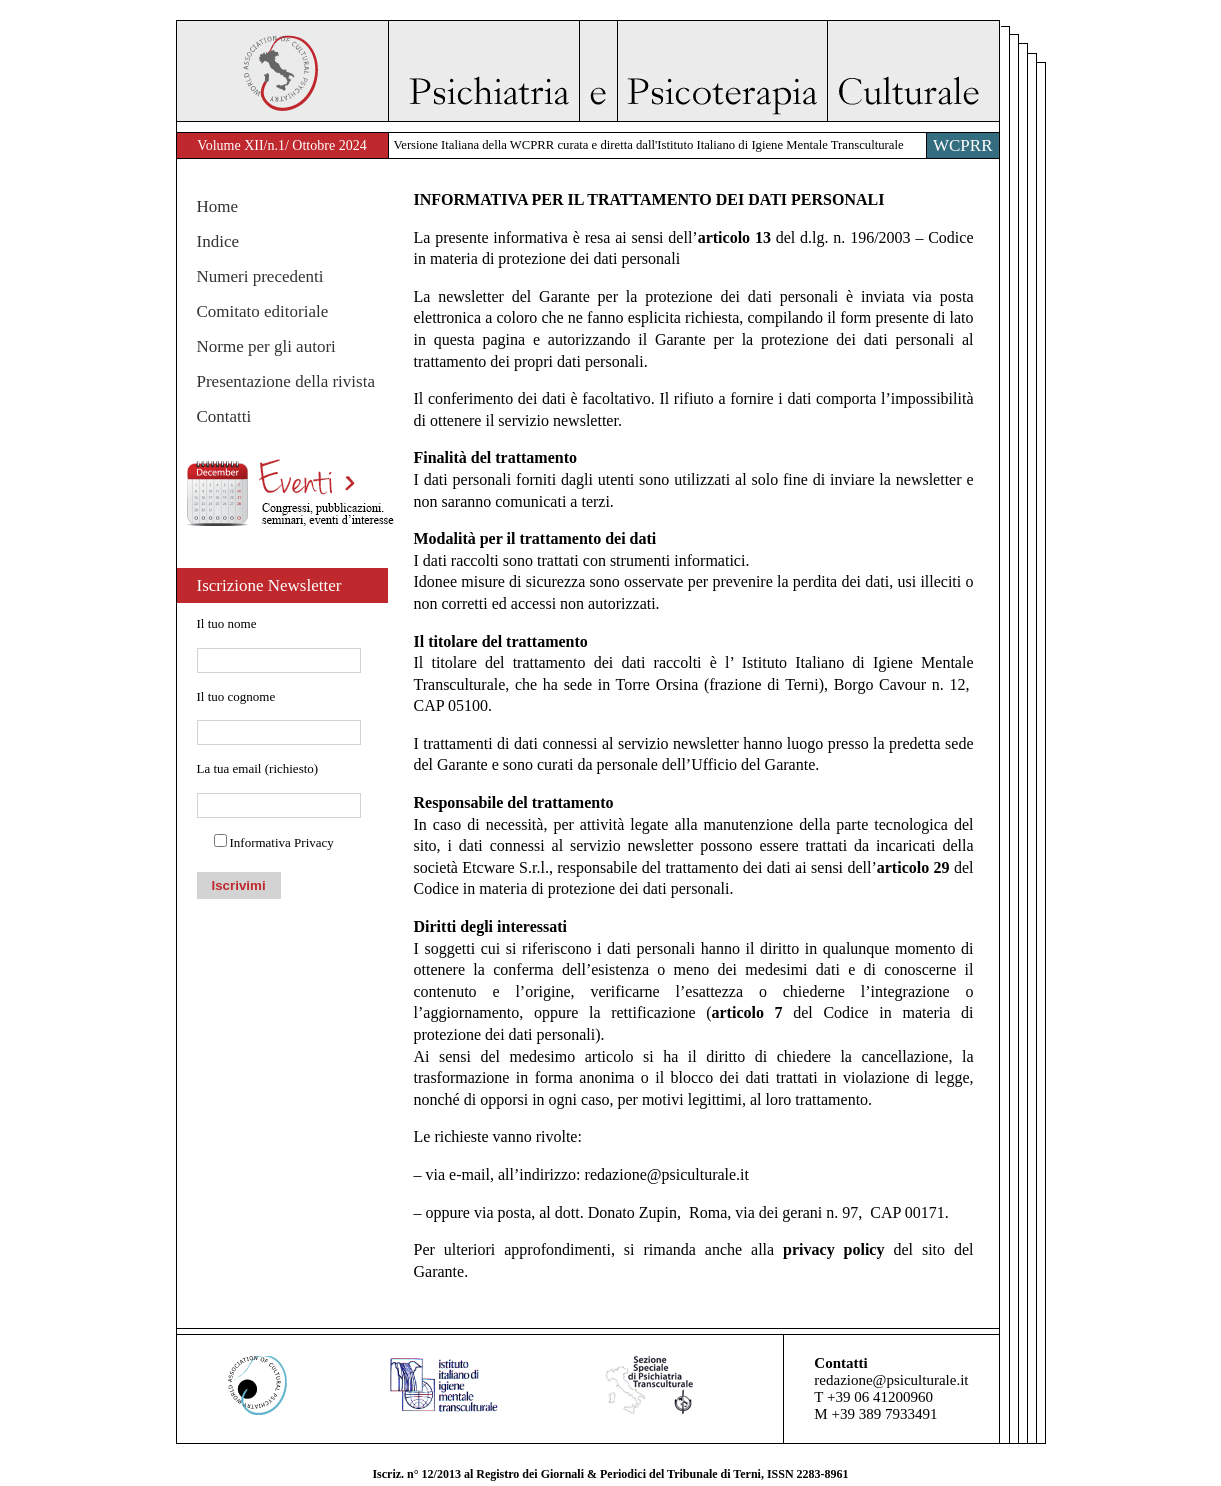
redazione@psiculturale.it (667, 1174)
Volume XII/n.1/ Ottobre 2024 (281, 145)
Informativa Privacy (282, 842)
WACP (282, 71)
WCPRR (963, 145)
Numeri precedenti (260, 276)
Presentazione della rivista (286, 381)
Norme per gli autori (266, 346)
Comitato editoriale (263, 311)
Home (218, 206)
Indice (218, 241)
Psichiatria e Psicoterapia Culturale (693, 71)
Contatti (224, 416)
